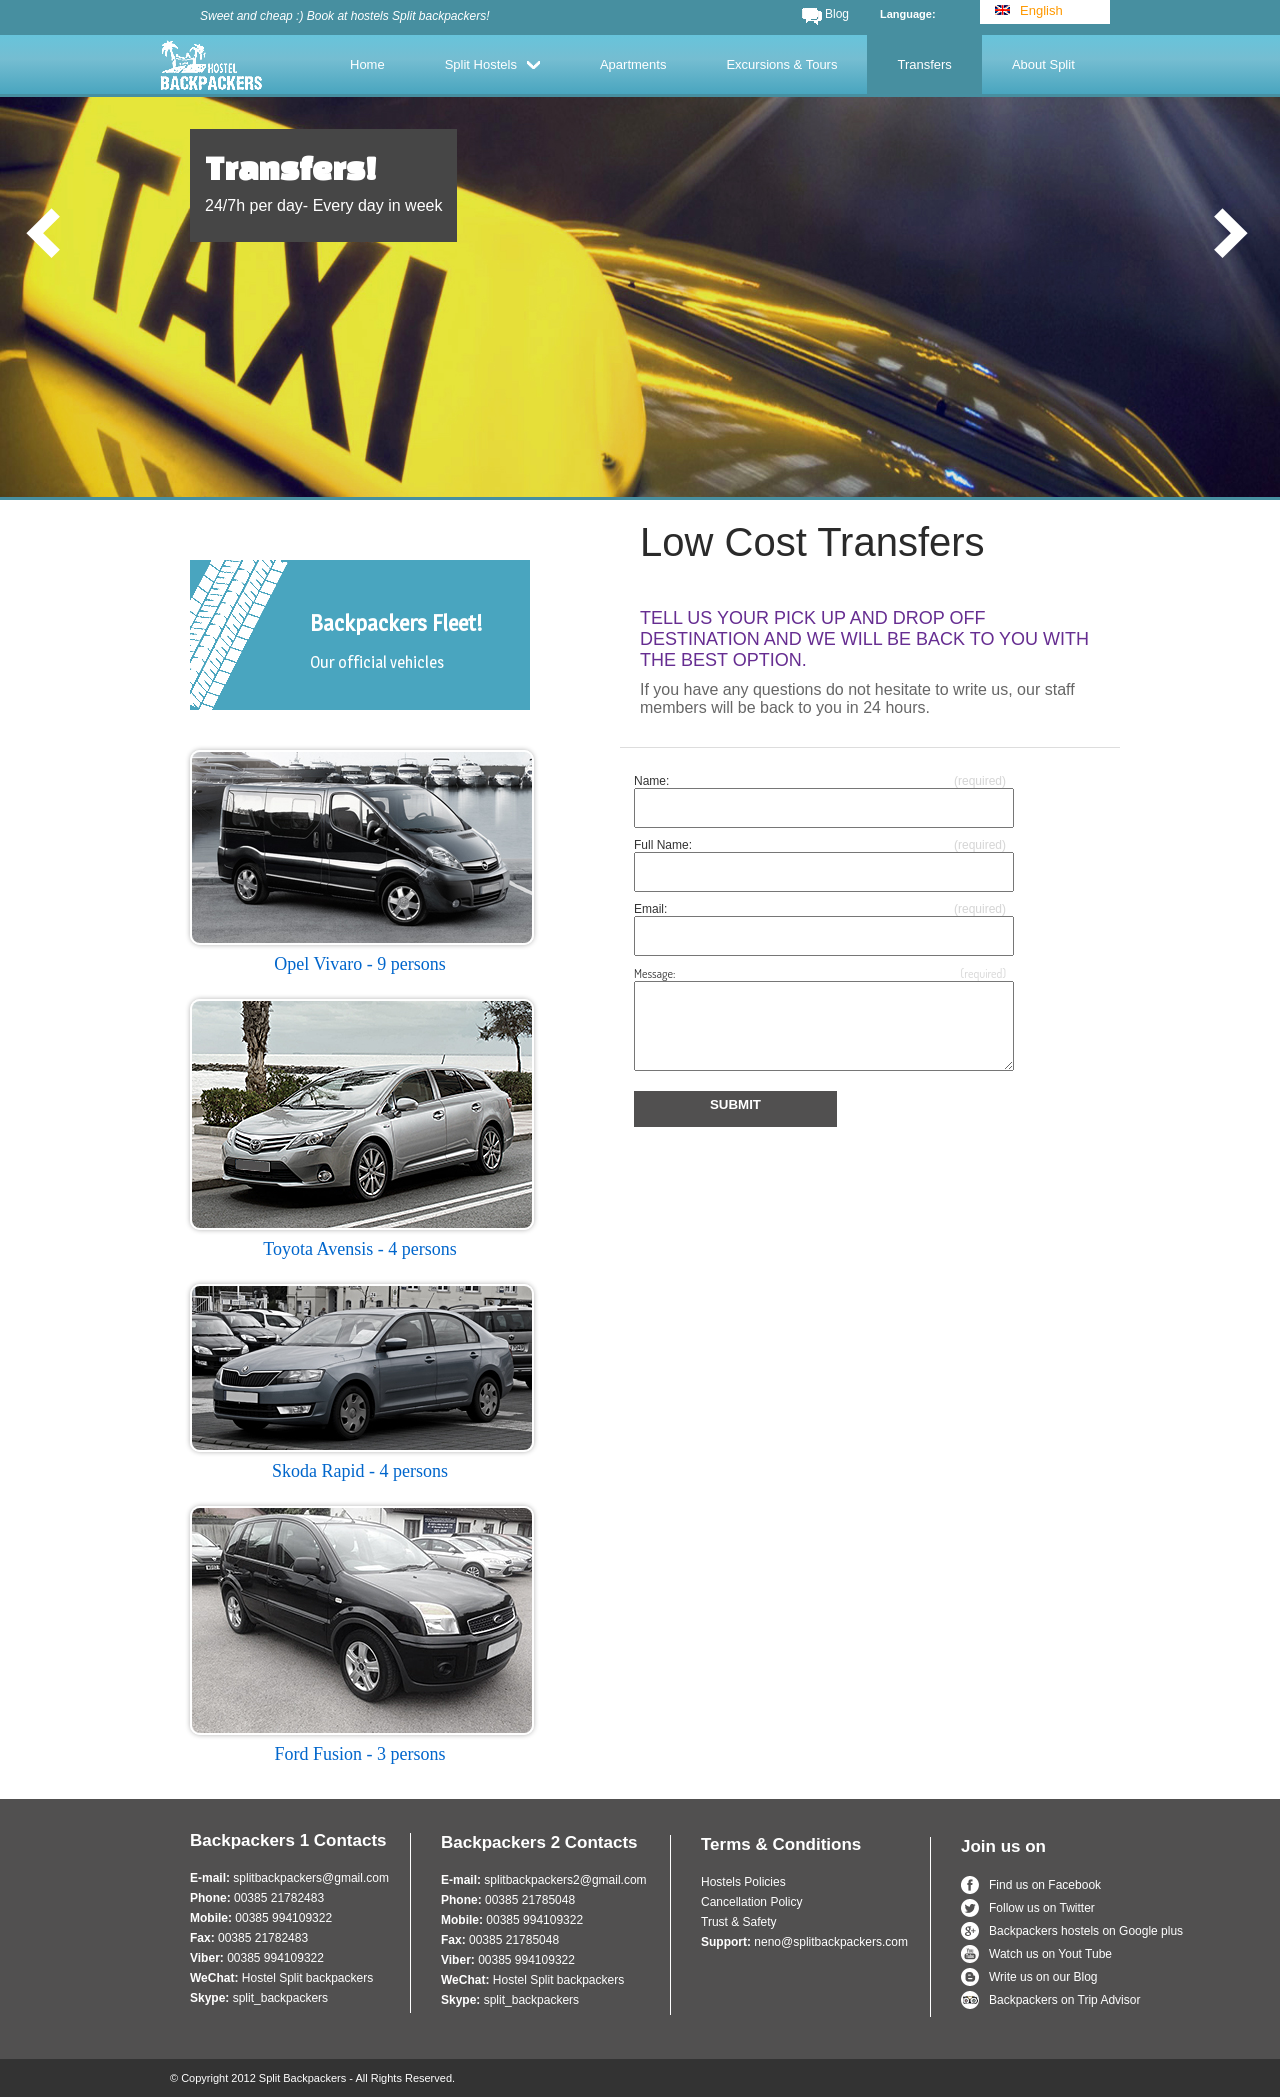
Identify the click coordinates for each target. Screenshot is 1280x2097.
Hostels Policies (743, 1882)
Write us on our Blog (1043, 1977)
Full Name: (663, 845)
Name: (651, 781)
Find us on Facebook (1045, 1885)
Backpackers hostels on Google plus (1086, 1931)
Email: (650, 909)
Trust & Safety (739, 1922)
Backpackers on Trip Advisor (1064, 2000)
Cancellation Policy (751, 1902)
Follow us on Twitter (1042, 1908)
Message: (654, 973)
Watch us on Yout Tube (1050, 1954)
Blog (837, 14)
